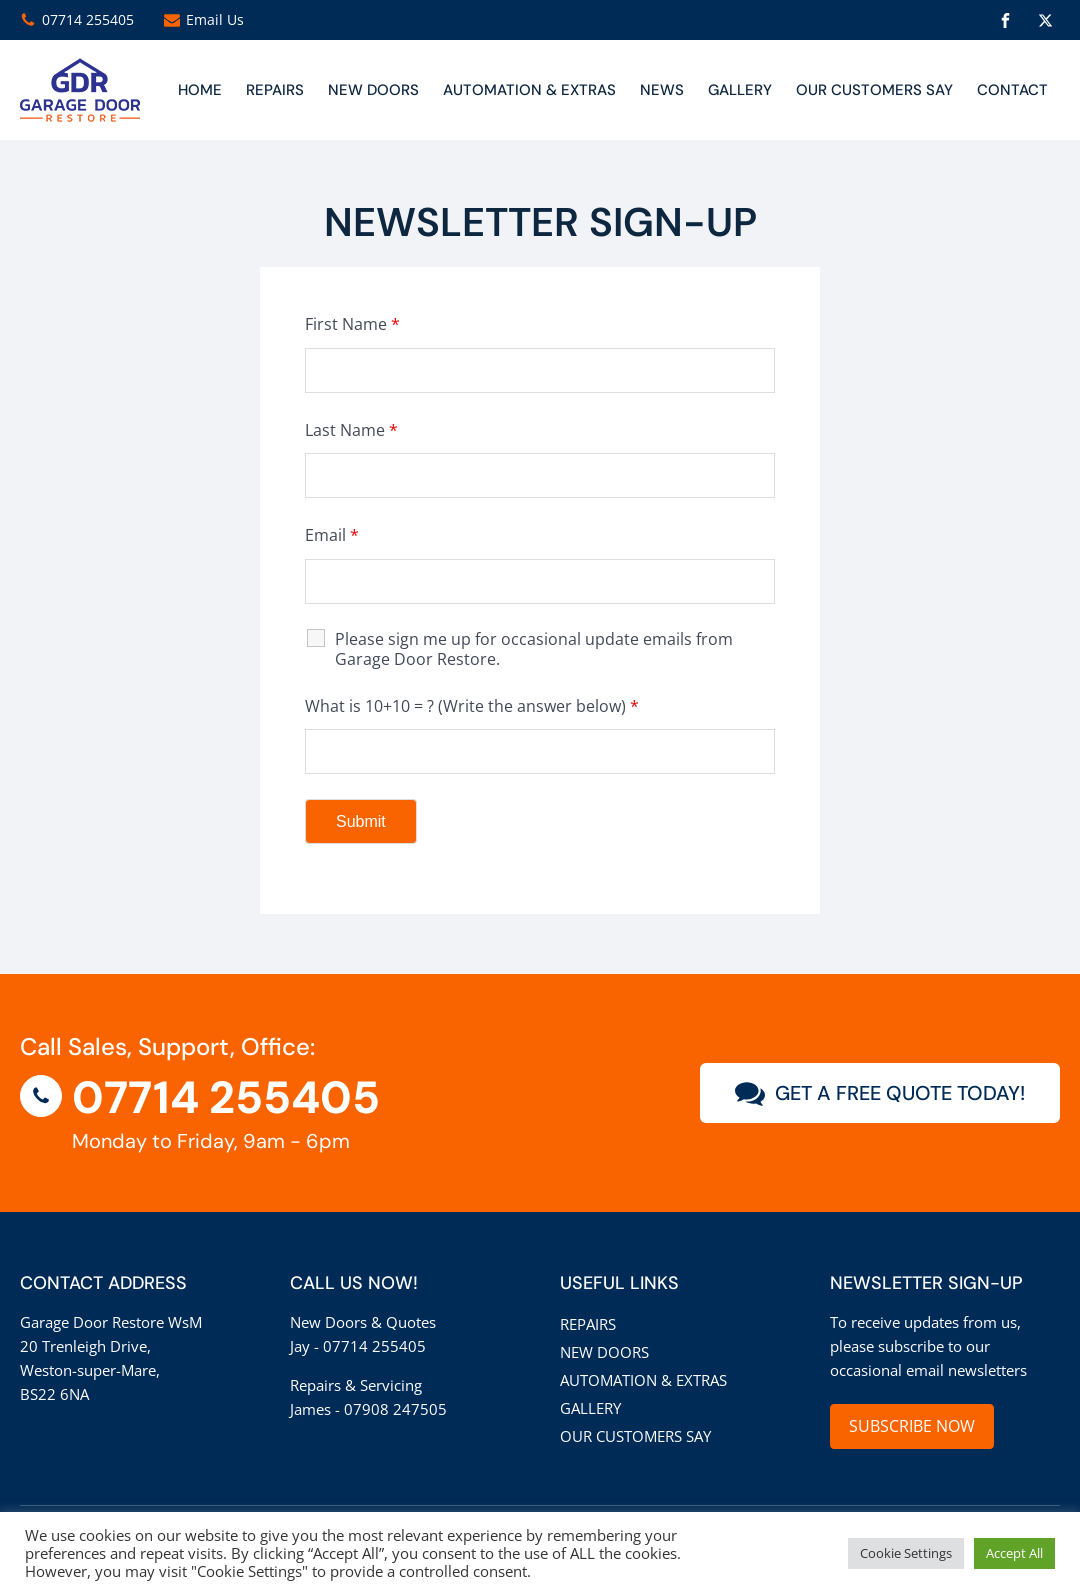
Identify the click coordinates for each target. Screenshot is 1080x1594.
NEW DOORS (373, 90)
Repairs (275, 90)
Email (332, 535)
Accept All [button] (1014, 1553)
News (662, 90)
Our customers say (874, 90)
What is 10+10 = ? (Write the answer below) (472, 706)
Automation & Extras (529, 90)
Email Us (215, 19)
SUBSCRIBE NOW (912, 1426)
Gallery (740, 90)
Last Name (351, 430)
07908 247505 (395, 1409)
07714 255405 (88, 19)
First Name (352, 324)
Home (200, 90)
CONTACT (1012, 90)
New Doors (604, 1352)
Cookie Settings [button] (906, 1553)
